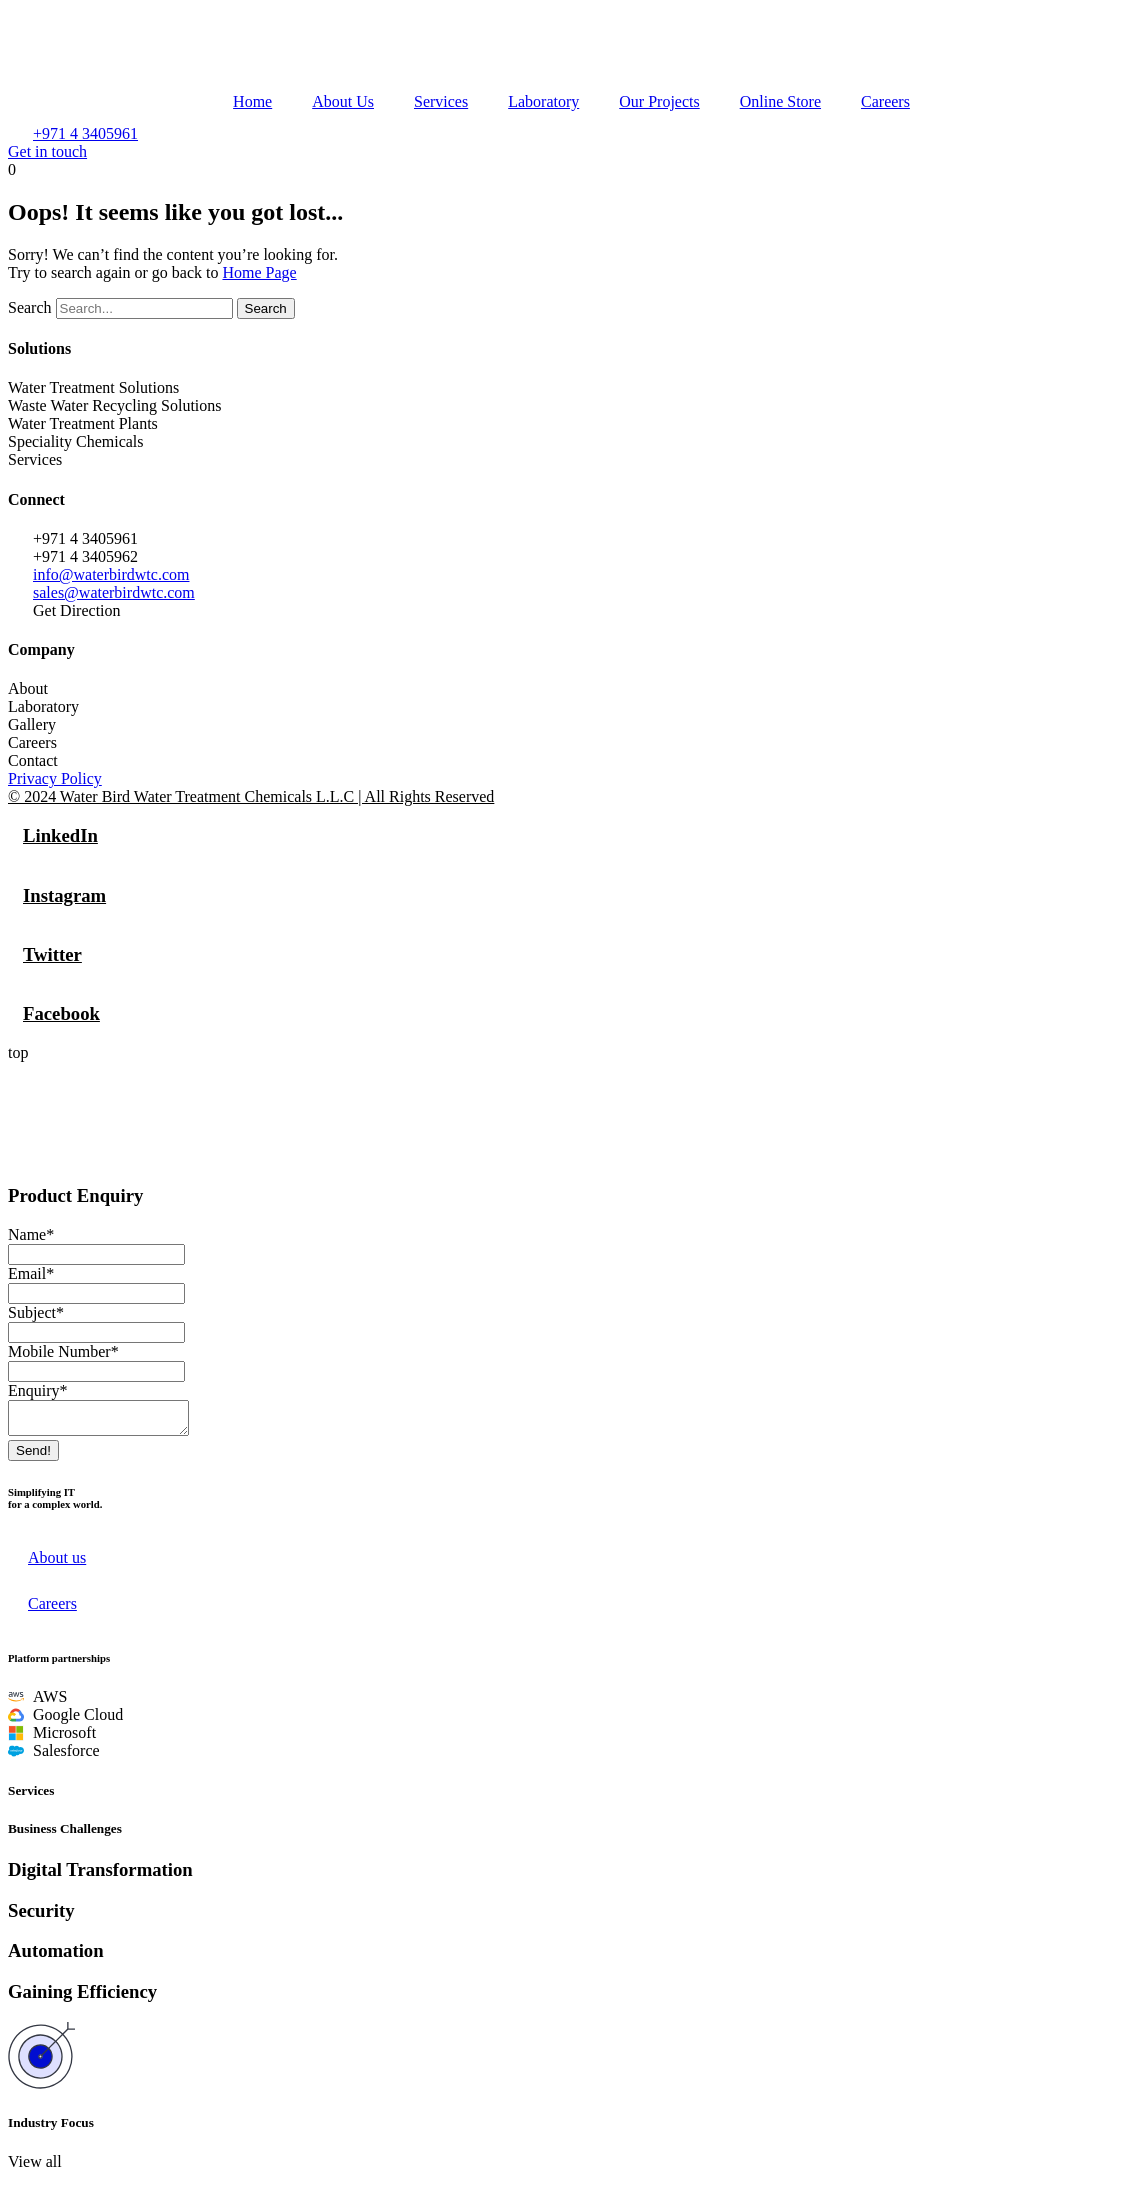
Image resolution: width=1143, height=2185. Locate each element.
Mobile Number (63, 1351)
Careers (885, 101)
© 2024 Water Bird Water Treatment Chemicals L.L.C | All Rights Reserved (251, 796)
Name (31, 1234)
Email (31, 1273)
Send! (33, 1456)
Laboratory (543, 101)
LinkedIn (60, 835)
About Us (343, 101)
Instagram (64, 895)
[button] (35, 2167)
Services (441, 101)
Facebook (61, 1013)
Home (252, 101)
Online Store (780, 101)
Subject (36, 1312)
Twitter (52, 954)
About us (57, 1563)
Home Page (259, 272)
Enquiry (38, 1390)
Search (30, 307)
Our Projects (659, 101)
